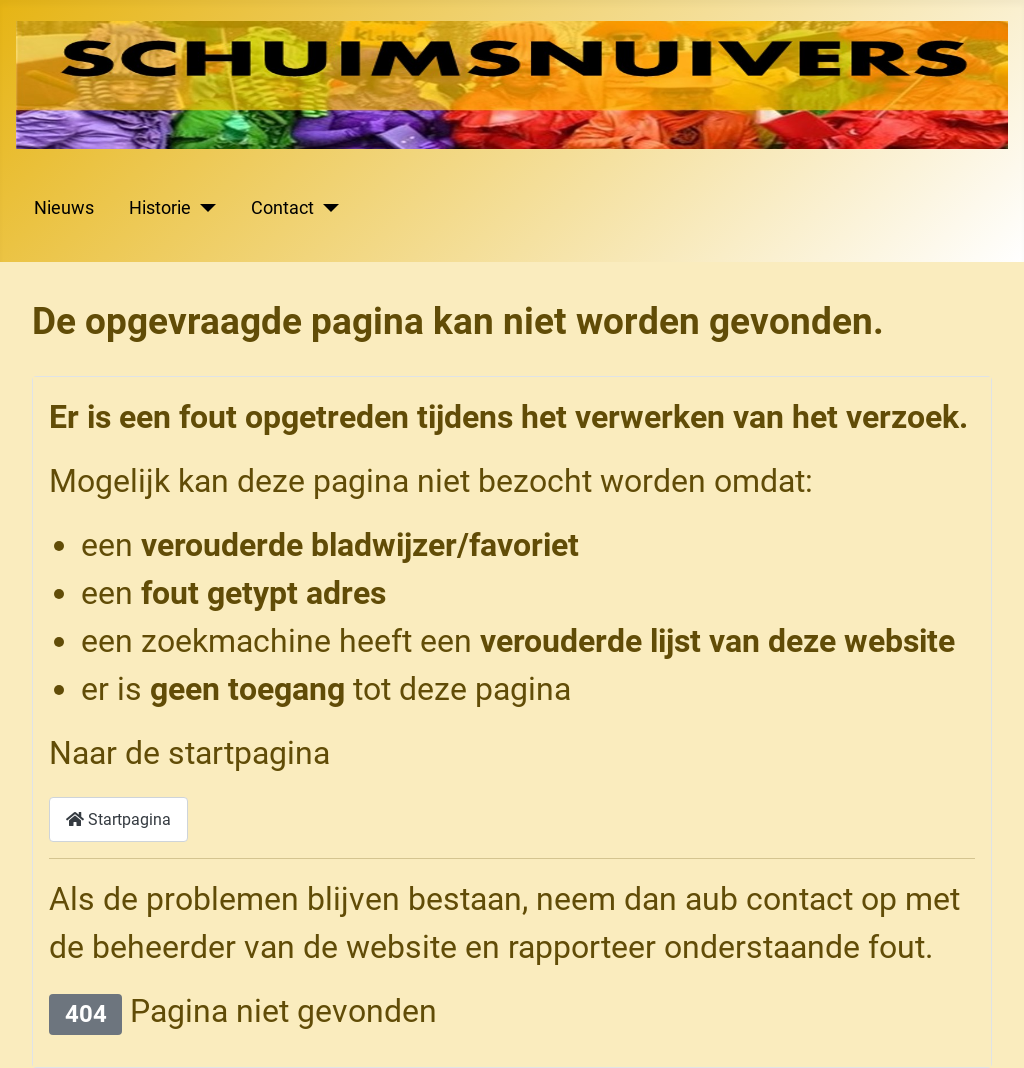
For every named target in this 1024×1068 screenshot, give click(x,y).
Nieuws (64, 208)
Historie (160, 208)
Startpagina (118, 819)
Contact (282, 208)
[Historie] (203, 208)
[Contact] (326, 208)
